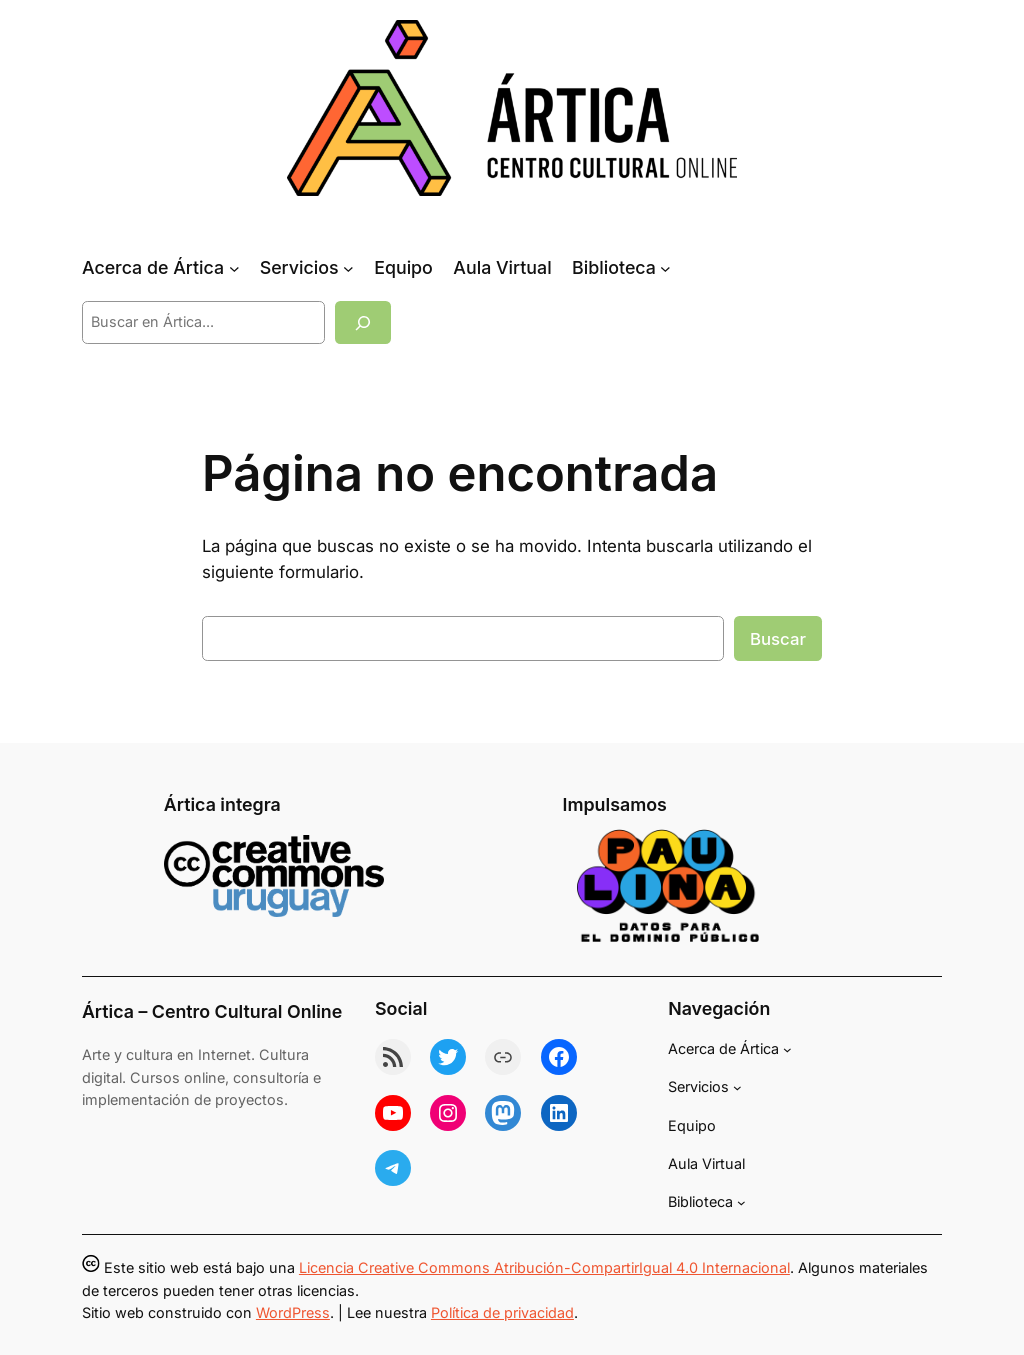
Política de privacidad (502, 1312)
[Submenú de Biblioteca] (665, 268)
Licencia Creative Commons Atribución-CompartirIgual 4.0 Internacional (544, 1267)
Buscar (778, 639)
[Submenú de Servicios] (348, 268)
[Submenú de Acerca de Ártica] (234, 268)
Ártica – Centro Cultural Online (212, 1011)
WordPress (293, 1312)
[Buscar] (363, 322)
